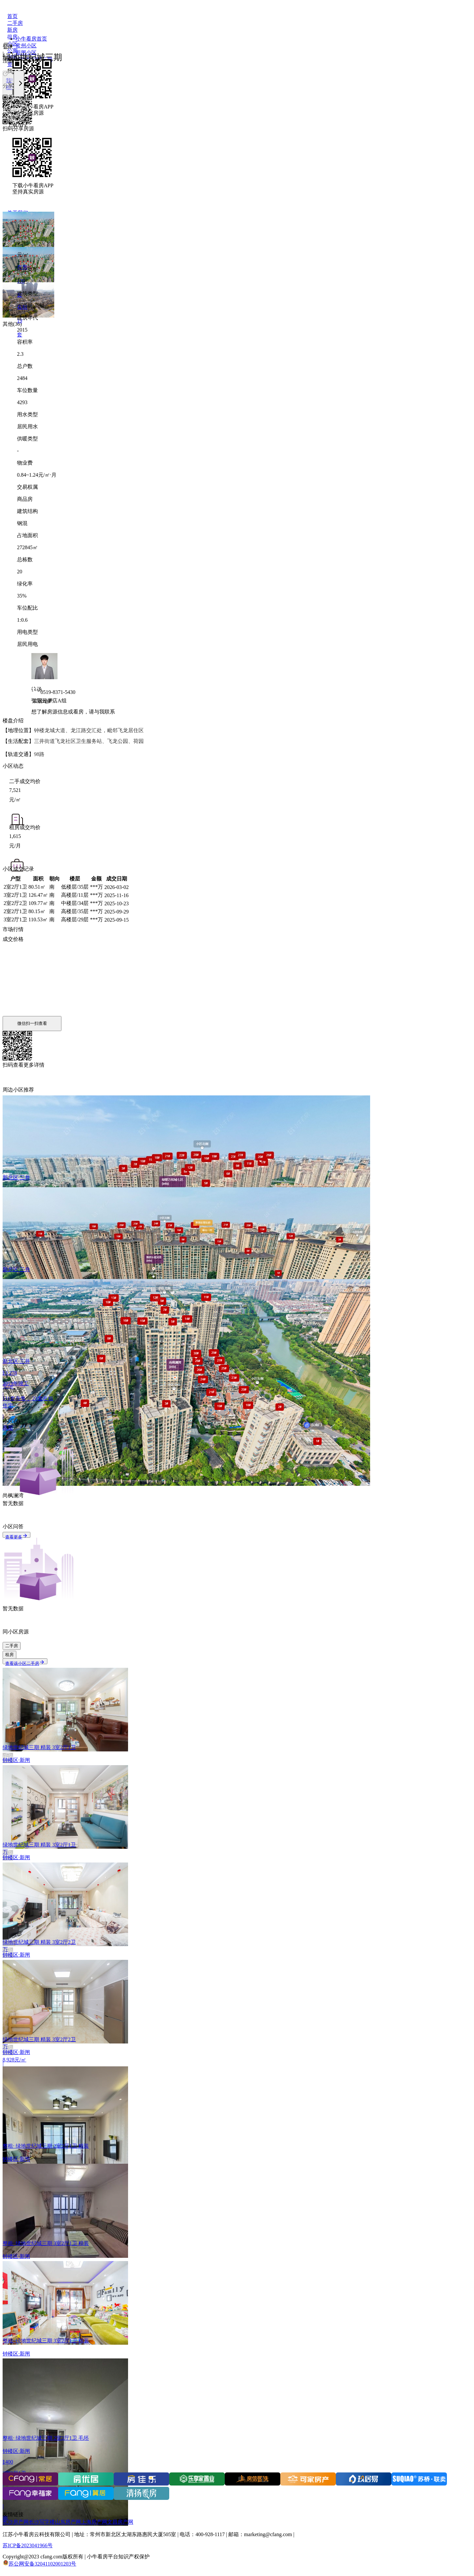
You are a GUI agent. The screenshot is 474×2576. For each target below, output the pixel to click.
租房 (9, 1654)
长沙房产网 (16, 2522)
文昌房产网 (120, 2522)
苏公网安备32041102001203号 (42, 2564)
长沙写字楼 (42, 2522)
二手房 (11, 1645)
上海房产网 (94, 2522)
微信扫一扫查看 (32, 1023)
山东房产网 (68, 2522)
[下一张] (19, 84)
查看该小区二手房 (25, 1663)
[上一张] (8, 84)
